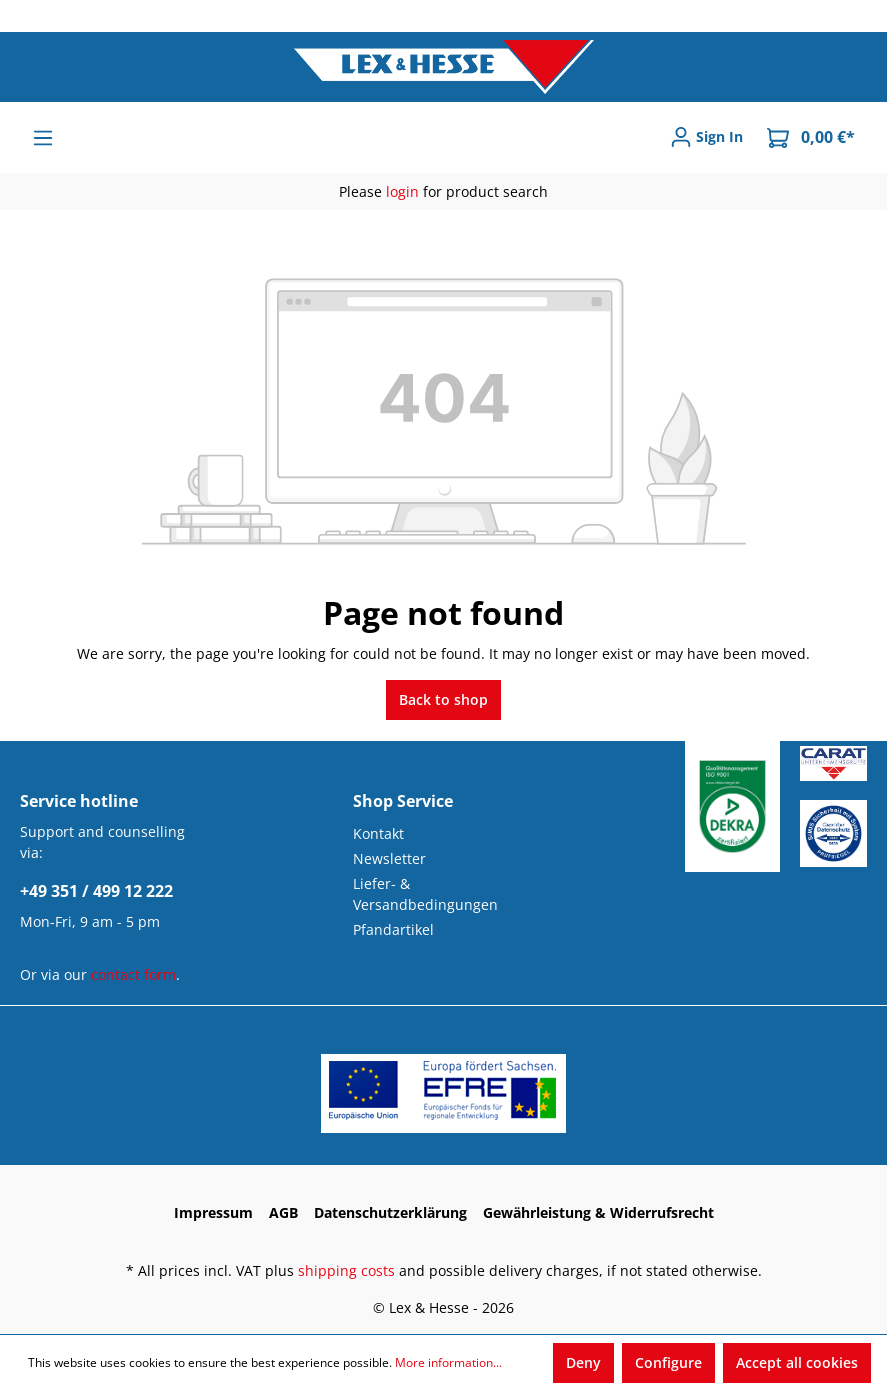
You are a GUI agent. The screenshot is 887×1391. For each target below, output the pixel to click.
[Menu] (43, 138)
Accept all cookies (797, 1362)
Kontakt (378, 833)
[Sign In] (706, 137)
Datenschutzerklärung (390, 1212)
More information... (448, 1362)
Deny (583, 1362)
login (402, 191)
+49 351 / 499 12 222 (96, 891)
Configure (668, 1362)
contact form (133, 974)
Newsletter (389, 858)
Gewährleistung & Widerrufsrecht (598, 1212)
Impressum (213, 1212)
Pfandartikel (393, 929)
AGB (283, 1212)
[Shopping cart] (811, 137)
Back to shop (443, 699)
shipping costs (346, 1270)
